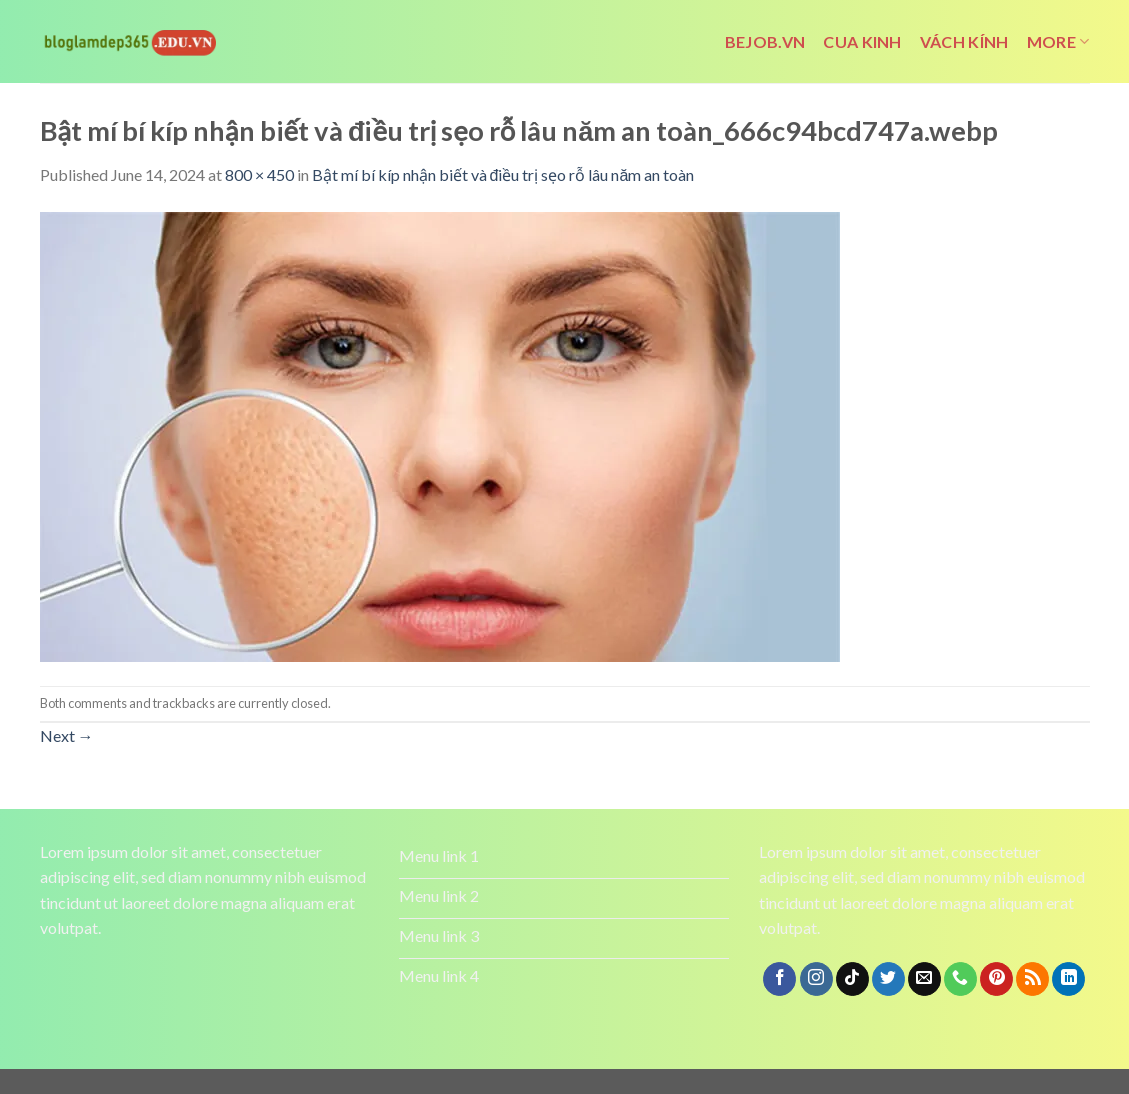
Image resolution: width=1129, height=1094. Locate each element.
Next (67, 735)
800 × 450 (259, 174)
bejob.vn (765, 41)
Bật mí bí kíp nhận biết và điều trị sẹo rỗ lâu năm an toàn (503, 174)
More (1058, 42)
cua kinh (862, 41)
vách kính (964, 41)
